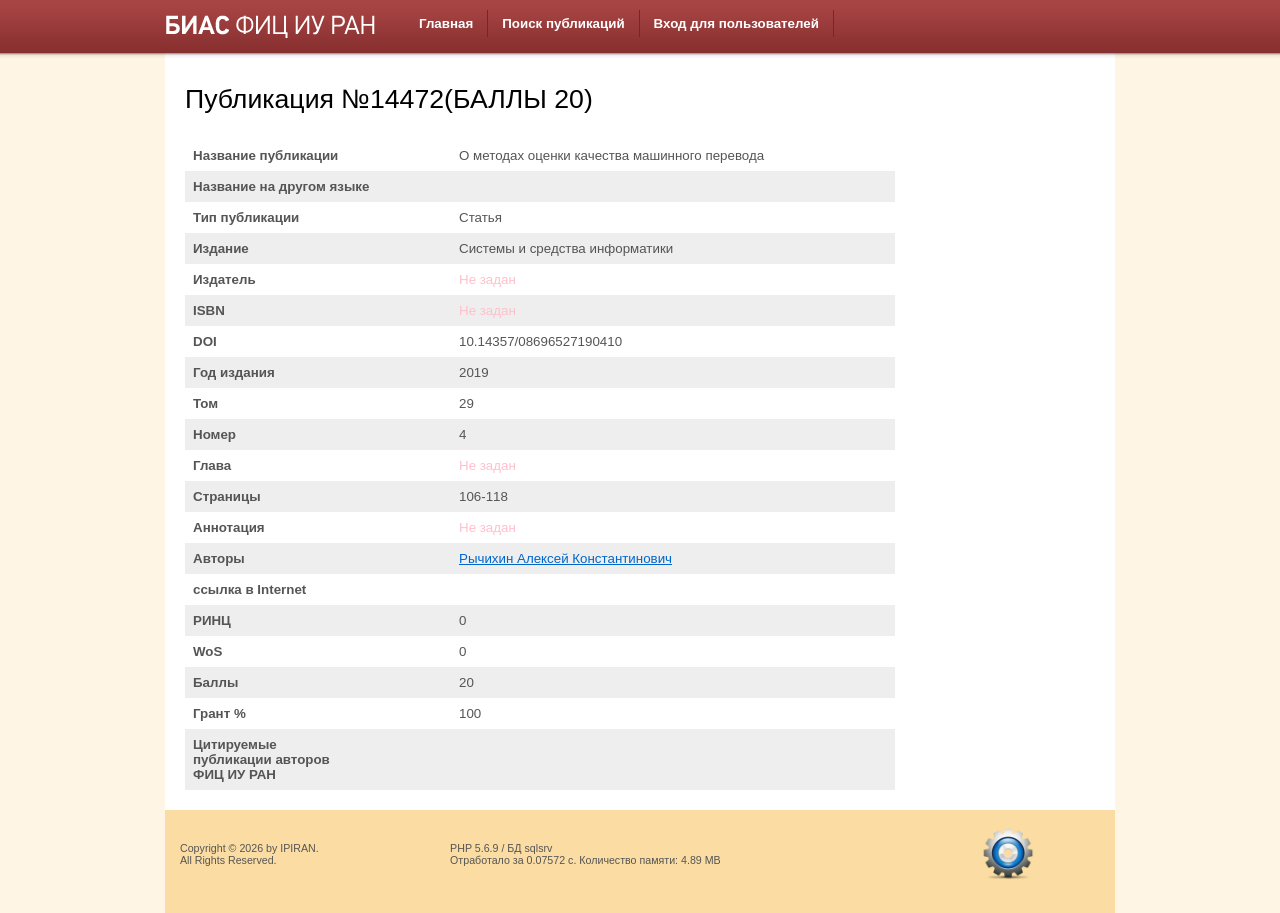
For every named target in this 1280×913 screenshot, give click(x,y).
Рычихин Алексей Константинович (565, 558)
